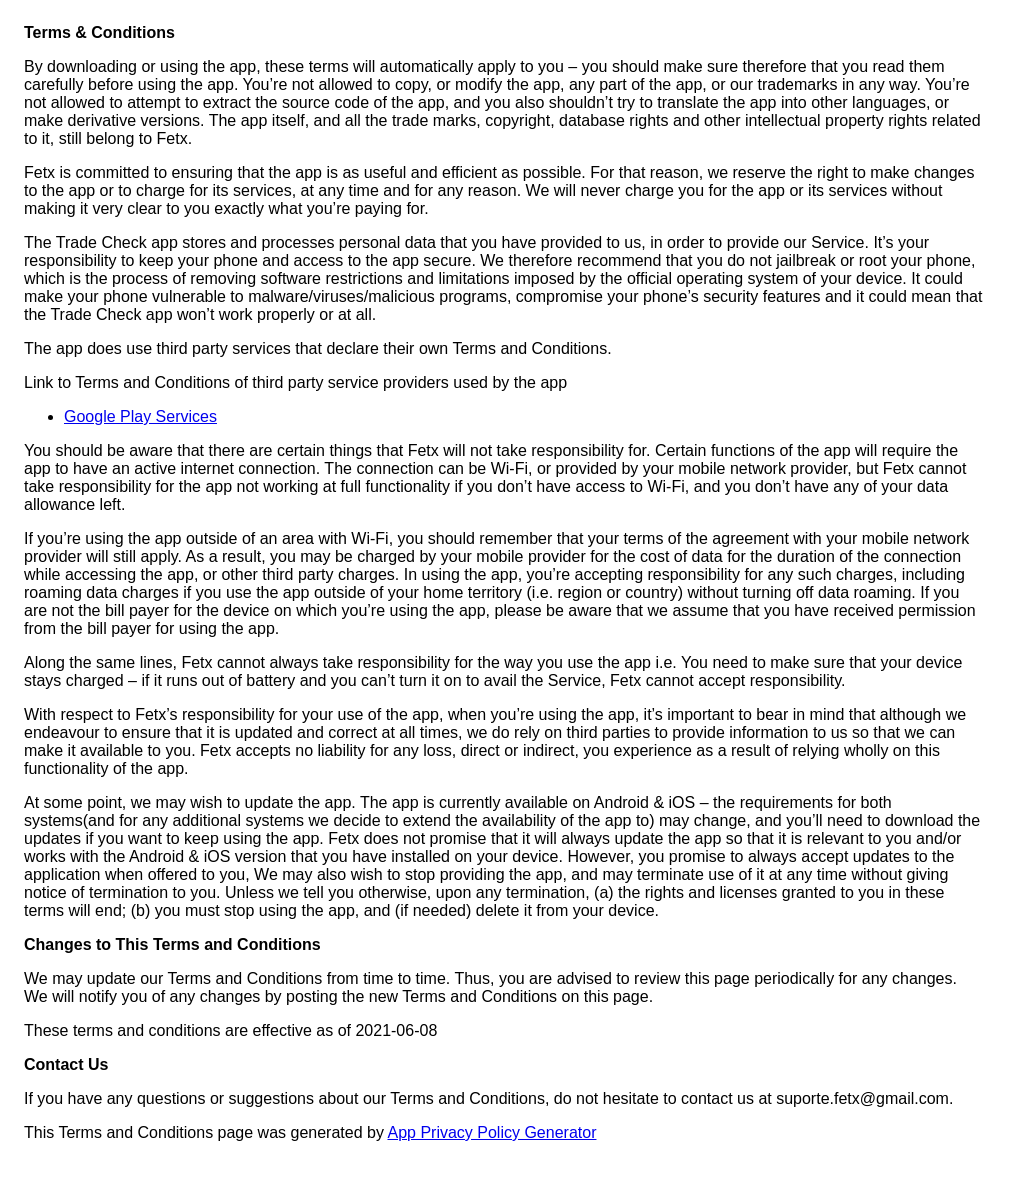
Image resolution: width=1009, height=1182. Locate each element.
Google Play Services (140, 416)
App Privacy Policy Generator (491, 1132)
